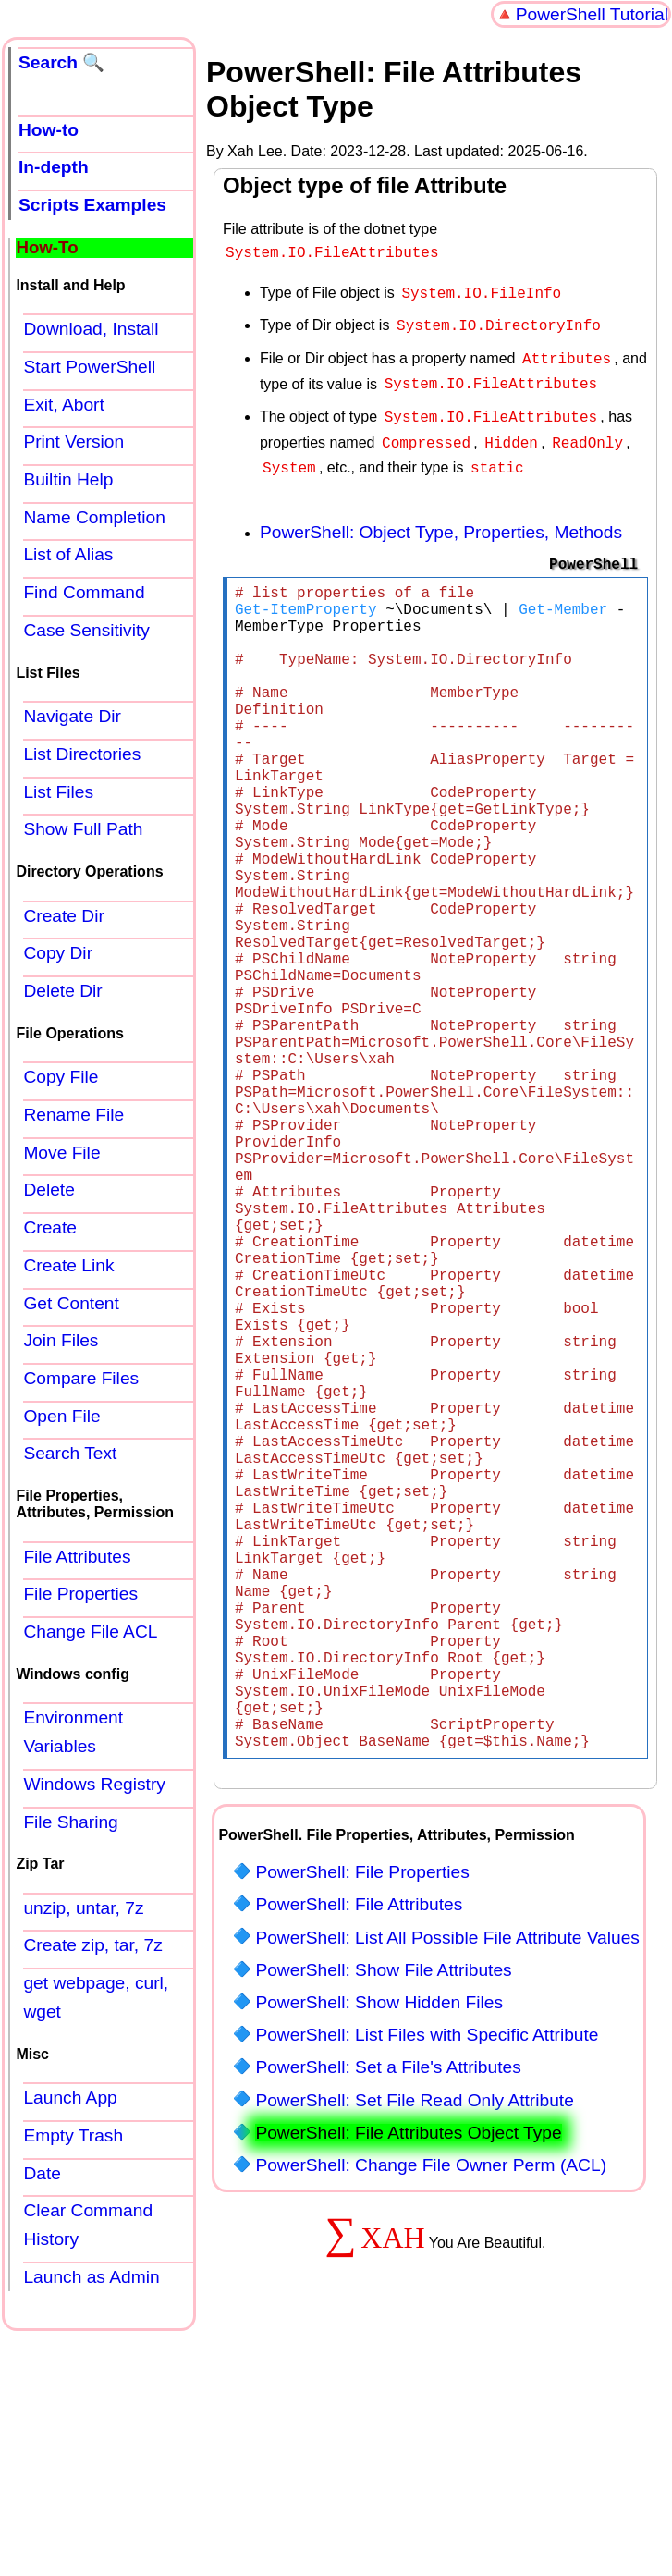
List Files (58, 792)
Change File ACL (90, 1631)
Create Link (68, 1265)
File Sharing (70, 1822)
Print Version (73, 441)
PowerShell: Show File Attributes (383, 2214)
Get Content (70, 1303)
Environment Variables (73, 1732)
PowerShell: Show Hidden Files (379, 2246)
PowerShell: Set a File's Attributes (387, 2311)
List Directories (82, 754)
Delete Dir (62, 990)
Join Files (60, 1340)
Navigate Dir (72, 716)
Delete (48, 1189)
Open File (61, 1416)
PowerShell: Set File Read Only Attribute (414, 2344)
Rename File (73, 1114)
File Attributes (76, 1556)
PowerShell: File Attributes (358, 2148)
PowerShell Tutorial (592, 14)
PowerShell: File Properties (362, 2116)
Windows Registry (94, 1784)
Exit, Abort (63, 404)
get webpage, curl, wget (95, 1997)
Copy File (60, 1076)
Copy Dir (57, 953)
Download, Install (90, 328)
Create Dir (63, 916)
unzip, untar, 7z (83, 1908)
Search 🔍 (61, 62)
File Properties (80, 1593)
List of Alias (68, 554)
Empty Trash (73, 2135)
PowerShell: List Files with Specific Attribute (426, 2279)
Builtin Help (68, 479)
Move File (61, 1152)
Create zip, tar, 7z (92, 1945)
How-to (48, 130)
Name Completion (94, 517)
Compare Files (81, 1378)
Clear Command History (88, 2225)
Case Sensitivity (86, 630)
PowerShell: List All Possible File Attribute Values (447, 2181)
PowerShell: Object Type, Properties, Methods (441, 517)
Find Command (83, 592)
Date (42, 2173)
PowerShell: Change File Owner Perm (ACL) (430, 2409)
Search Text (69, 1453)
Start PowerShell (89, 366)
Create (50, 1227)
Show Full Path (82, 829)
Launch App (69, 2097)
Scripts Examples (92, 205)
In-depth (53, 167)
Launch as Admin (91, 2277)
